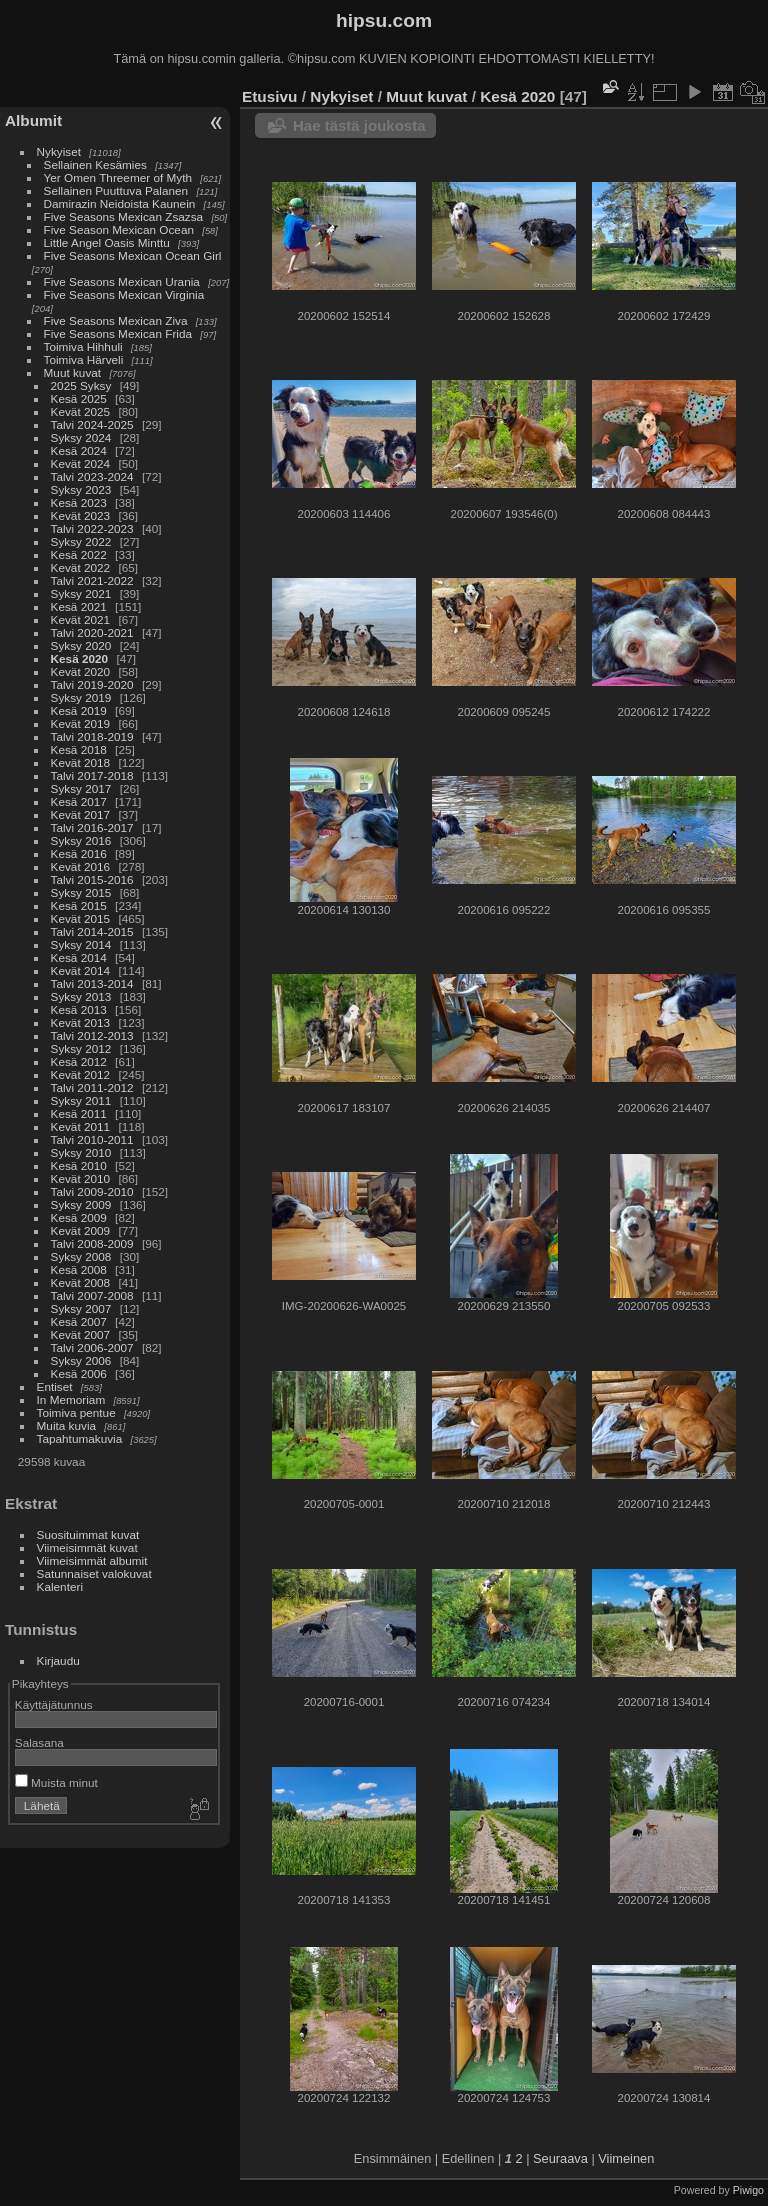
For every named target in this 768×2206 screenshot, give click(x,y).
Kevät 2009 (81, 1230)
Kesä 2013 (79, 1009)
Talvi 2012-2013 (92, 1035)
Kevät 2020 (81, 671)
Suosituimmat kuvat (88, 1534)
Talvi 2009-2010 (92, 1191)
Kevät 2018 (81, 762)
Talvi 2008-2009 (92, 1243)
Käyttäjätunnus (54, 1704)
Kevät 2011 (81, 1126)
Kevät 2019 (81, 723)
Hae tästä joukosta (359, 125)
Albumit (33, 120)
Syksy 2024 (81, 437)
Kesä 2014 (79, 957)
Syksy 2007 (81, 1308)
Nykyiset (59, 151)
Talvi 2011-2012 (92, 1087)
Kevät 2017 (81, 814)
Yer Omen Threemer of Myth (118, 177)
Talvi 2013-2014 (92, 983)
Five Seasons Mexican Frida (118, 333)
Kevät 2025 (81, 411)
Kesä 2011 (79, 1113)
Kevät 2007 (81, 1334)
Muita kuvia (67, 1425)
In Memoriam (71, 1399)
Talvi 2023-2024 (92, 476)
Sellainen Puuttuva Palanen (116, 190)
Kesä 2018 (79, 749)
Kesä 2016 (79, 853)
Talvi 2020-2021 (92, 632)
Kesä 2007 (79, 1321)
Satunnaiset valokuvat (94, 1573)
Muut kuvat (73, 372)
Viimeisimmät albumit (92, 1560)
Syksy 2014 (81, 944)
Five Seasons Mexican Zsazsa (124, 216)
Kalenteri (60, 1586)
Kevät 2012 (81, 1074)
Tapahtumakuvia (80, 1438)
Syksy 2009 (81, 1204)
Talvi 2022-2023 (92, 528)
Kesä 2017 (79, 801)
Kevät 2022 (81, 567)
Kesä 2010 (79, 1165)
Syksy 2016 (81, 840)
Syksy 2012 (81, 1048)
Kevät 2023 (81, 515)
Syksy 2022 (81, 541)
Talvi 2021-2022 (92, 580)
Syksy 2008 (81, 1256)
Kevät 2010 (81, 1178)
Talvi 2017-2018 (92, 775)
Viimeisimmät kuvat (87, 1547)
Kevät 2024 (81, 463)
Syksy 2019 (81, 697)
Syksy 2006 (81, 1360)
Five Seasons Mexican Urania (122, 281)
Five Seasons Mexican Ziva (116, 320)
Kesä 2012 (79, 1061)
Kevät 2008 (81, 1282)
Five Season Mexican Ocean (119, 229)
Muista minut (56, 1782)
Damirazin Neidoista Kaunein (120, 203)
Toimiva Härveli (84, 359)
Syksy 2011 (81, 1100)
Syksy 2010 (81, 1152)
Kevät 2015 (81, 918)
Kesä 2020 (80, 658)
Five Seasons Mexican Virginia (124, 294)
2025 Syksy (81, 385)
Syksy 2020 (81, 645)
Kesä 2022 (79, 554)
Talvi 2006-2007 (92, 1347)
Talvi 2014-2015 (92, 931)
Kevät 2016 (81, 866)
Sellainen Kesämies (95, 164)
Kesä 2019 (79, 710)
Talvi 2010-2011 (92, 1139)
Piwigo (748, 2190)
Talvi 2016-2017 (92, 827)
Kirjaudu (58, 1660)
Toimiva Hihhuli (83, 346)
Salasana (39, 1742)
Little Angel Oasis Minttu (107, 242)
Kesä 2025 (79, 398)
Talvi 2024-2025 (92, 424)
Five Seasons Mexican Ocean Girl (133, 255)
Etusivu (269, 96)
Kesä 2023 (79, 502)
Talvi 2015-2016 (92, 879)
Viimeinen (626, 2158)
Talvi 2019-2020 (92, 684)
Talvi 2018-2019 (92, 736)
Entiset (55, 1386)
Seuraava (560, 2158)
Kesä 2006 (79, 1373)
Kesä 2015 (79, 905)
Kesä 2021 (79, 606)
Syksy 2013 (81, 996)
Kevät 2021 (81, 619)
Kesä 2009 (79, 1217)
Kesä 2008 (79, 1269)
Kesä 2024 (79, 450)
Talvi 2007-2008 (92, 1295)
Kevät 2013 (81, 1022)
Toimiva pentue (76, 1412)
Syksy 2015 (81, 892)
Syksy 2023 (81, 489)
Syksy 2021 (81, 593)
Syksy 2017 (81, 788)
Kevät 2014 (81, 970)
